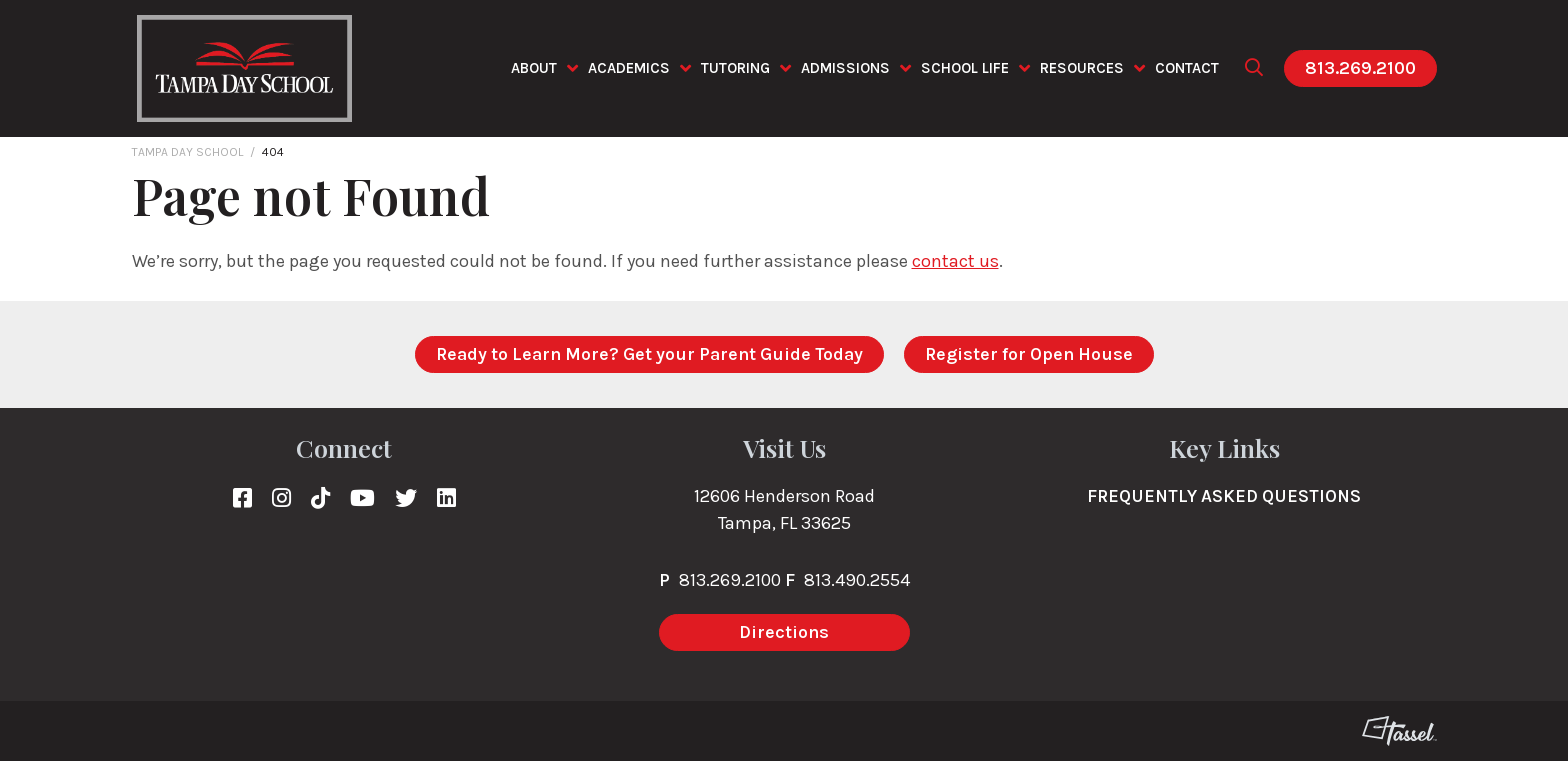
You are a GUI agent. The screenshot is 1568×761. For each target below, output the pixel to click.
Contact (1187, 68)
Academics (629, 68)
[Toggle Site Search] (1254, 68)
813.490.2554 (857, 580)
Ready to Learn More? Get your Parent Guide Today (649, 354)
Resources (1082, 68)
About (534, 68)
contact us (955, 261)
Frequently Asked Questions (1224, 496)
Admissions (845, 68)
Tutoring (735, 68)
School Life (965, 68)
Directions (784, 632)
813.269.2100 (1360, 68)
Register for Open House (1029, 354)
